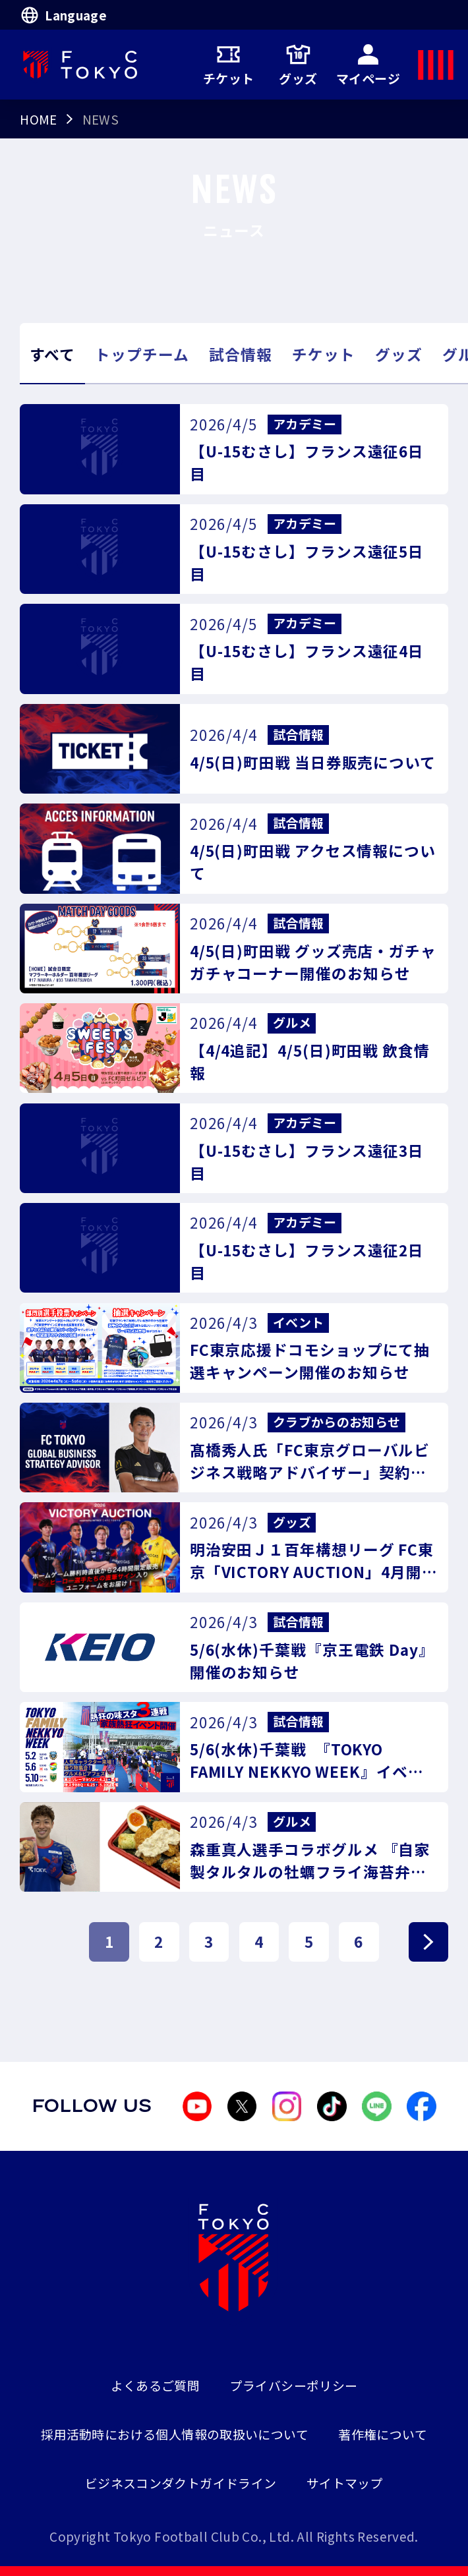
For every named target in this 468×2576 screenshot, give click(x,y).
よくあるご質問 (155, 2385)
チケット (228, 64)
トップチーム (142, 354)
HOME (38, 119)
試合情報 (240, 354)
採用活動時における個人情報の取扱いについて (174, 2434)
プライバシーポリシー (294, 2385)
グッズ (298, 64)
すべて (52, 354)
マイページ (368, 64)
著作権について (382, 2434)
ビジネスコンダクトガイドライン (181, 2483)
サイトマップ (345, 2483)
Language (63, 15)
